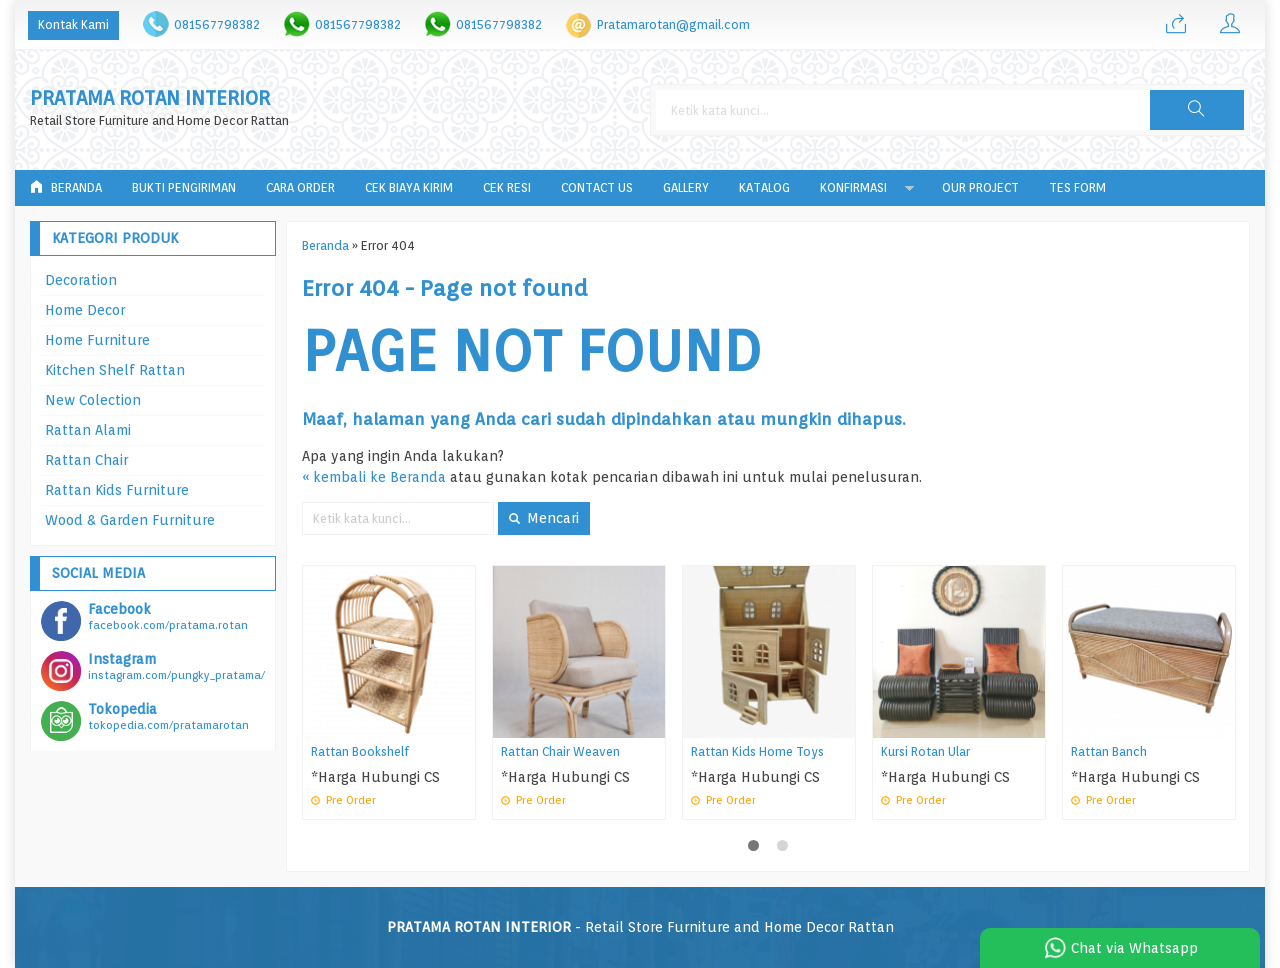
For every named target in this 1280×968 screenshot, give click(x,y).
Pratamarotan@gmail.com (673, 24)
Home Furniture (97, 340)
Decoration (81, 280)
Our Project (980, 187)
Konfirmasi (853, 187)
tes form (1077, 187)
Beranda (66, 187)
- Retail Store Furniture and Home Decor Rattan (640, 927)
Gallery (686, 187)
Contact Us (597, 187)
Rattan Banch (1109, 751)
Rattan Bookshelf (360, 751)
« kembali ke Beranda (374, 477)
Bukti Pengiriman (184, 187)
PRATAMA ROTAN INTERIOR (150, 98)
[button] (1197, 110)
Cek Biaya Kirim (409, 187)
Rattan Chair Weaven (560, 751)
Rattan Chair (86, 460)
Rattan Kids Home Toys (757, 751)
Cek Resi (507, 187)
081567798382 (217, 24)
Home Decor (85, 310)
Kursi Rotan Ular (925, 751)
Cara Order (300, 187)
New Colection (93, 400)
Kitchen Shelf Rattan (115, 370)
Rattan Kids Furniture (117, 490)
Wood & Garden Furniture (130, 520)
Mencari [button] (544, 518)
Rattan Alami (88, 430)
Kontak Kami (73, 24)
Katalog (764, 187)
